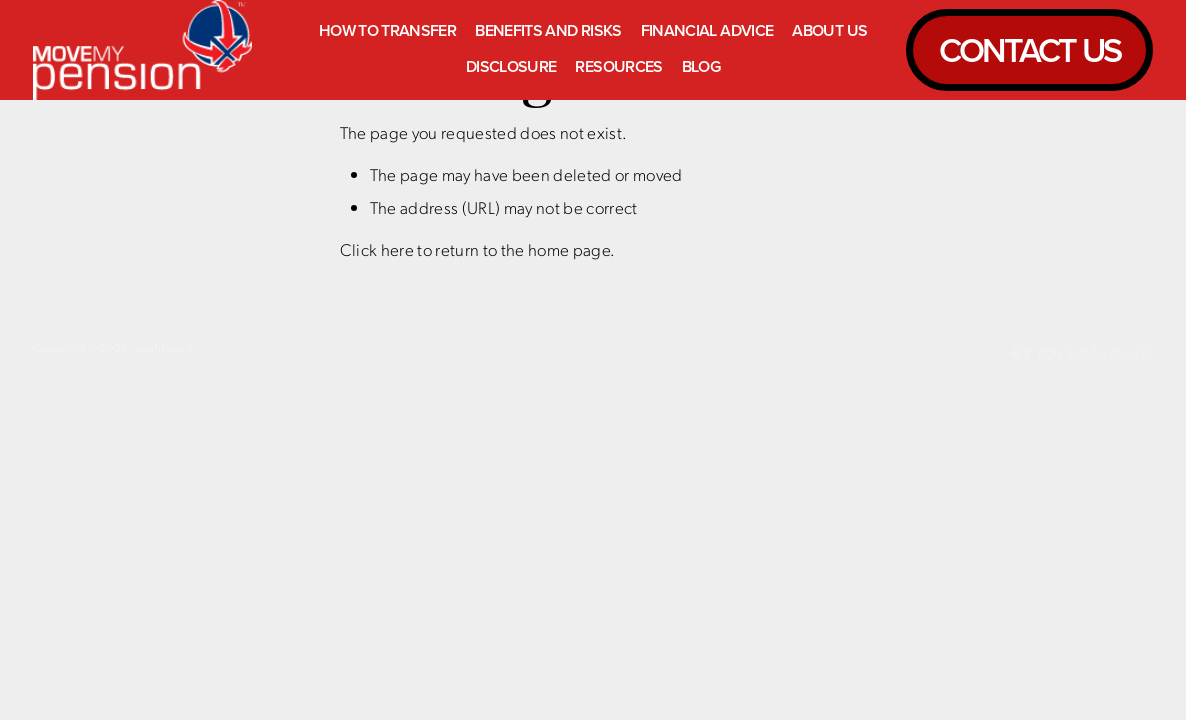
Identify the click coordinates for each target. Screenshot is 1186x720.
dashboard (164, 347)
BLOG (701, 66)
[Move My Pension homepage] (145, 50)
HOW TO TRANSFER (387, 30)
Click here (377, 249)
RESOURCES (618, 66)
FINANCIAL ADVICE (707, 30)
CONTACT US (1030, 49)
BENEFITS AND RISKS (548, 30)
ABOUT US (829, 30)
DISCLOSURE (511, 66)
